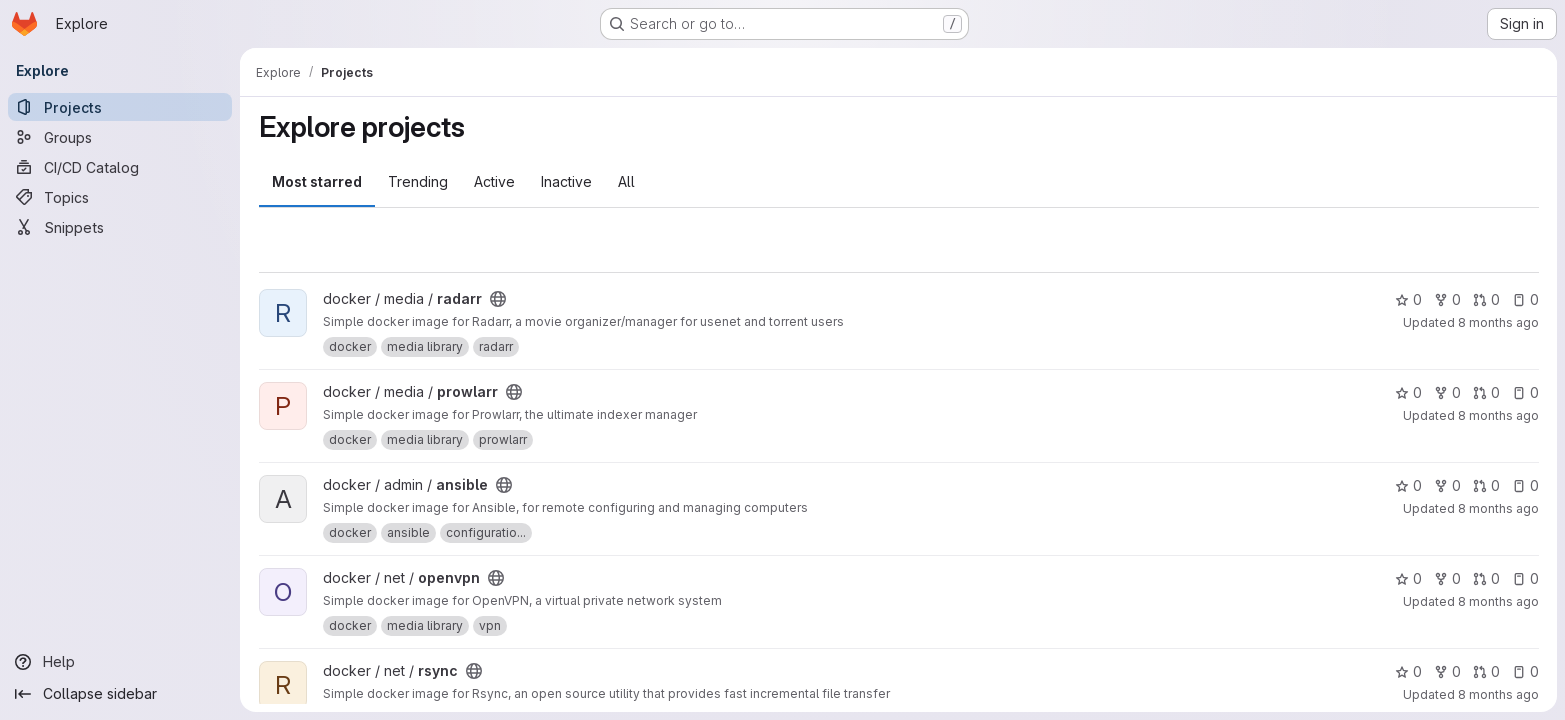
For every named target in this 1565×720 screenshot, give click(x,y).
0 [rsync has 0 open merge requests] (1485, 671)
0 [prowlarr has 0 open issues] (1524, 392)
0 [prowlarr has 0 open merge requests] (1485, 392)
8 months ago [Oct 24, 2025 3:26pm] (1497, 322)
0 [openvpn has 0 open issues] (1524, 578)
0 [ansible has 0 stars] (1407, 485)
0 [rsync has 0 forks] (1446, 671)
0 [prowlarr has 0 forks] (1446, 392)
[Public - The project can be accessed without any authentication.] (498, 299)
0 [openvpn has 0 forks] (1446, 578)
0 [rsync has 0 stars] (1407, 671)
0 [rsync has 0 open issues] (1524, 671)
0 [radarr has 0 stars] (1407, 299)
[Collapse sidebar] (120, 694)
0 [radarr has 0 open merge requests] (1485, 299)
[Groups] (120, 137)
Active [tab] (494, 181)
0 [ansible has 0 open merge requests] (1485, 485)
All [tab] (626, 181)
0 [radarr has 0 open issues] (1524, 299)
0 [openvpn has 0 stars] (1407, 578)
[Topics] (120, 197)
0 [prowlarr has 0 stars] (1407, 392)
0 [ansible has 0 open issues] (1524, 485)
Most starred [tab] (317, 181)
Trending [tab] (418, 181)
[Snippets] (120, 227)
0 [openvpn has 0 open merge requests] (1485, 578)
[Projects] (120, 107)
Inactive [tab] (566, 181)
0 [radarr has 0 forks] (1446, 299)
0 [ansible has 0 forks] (1446, 485)
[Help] (120, 662)
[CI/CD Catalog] (120, 167)
